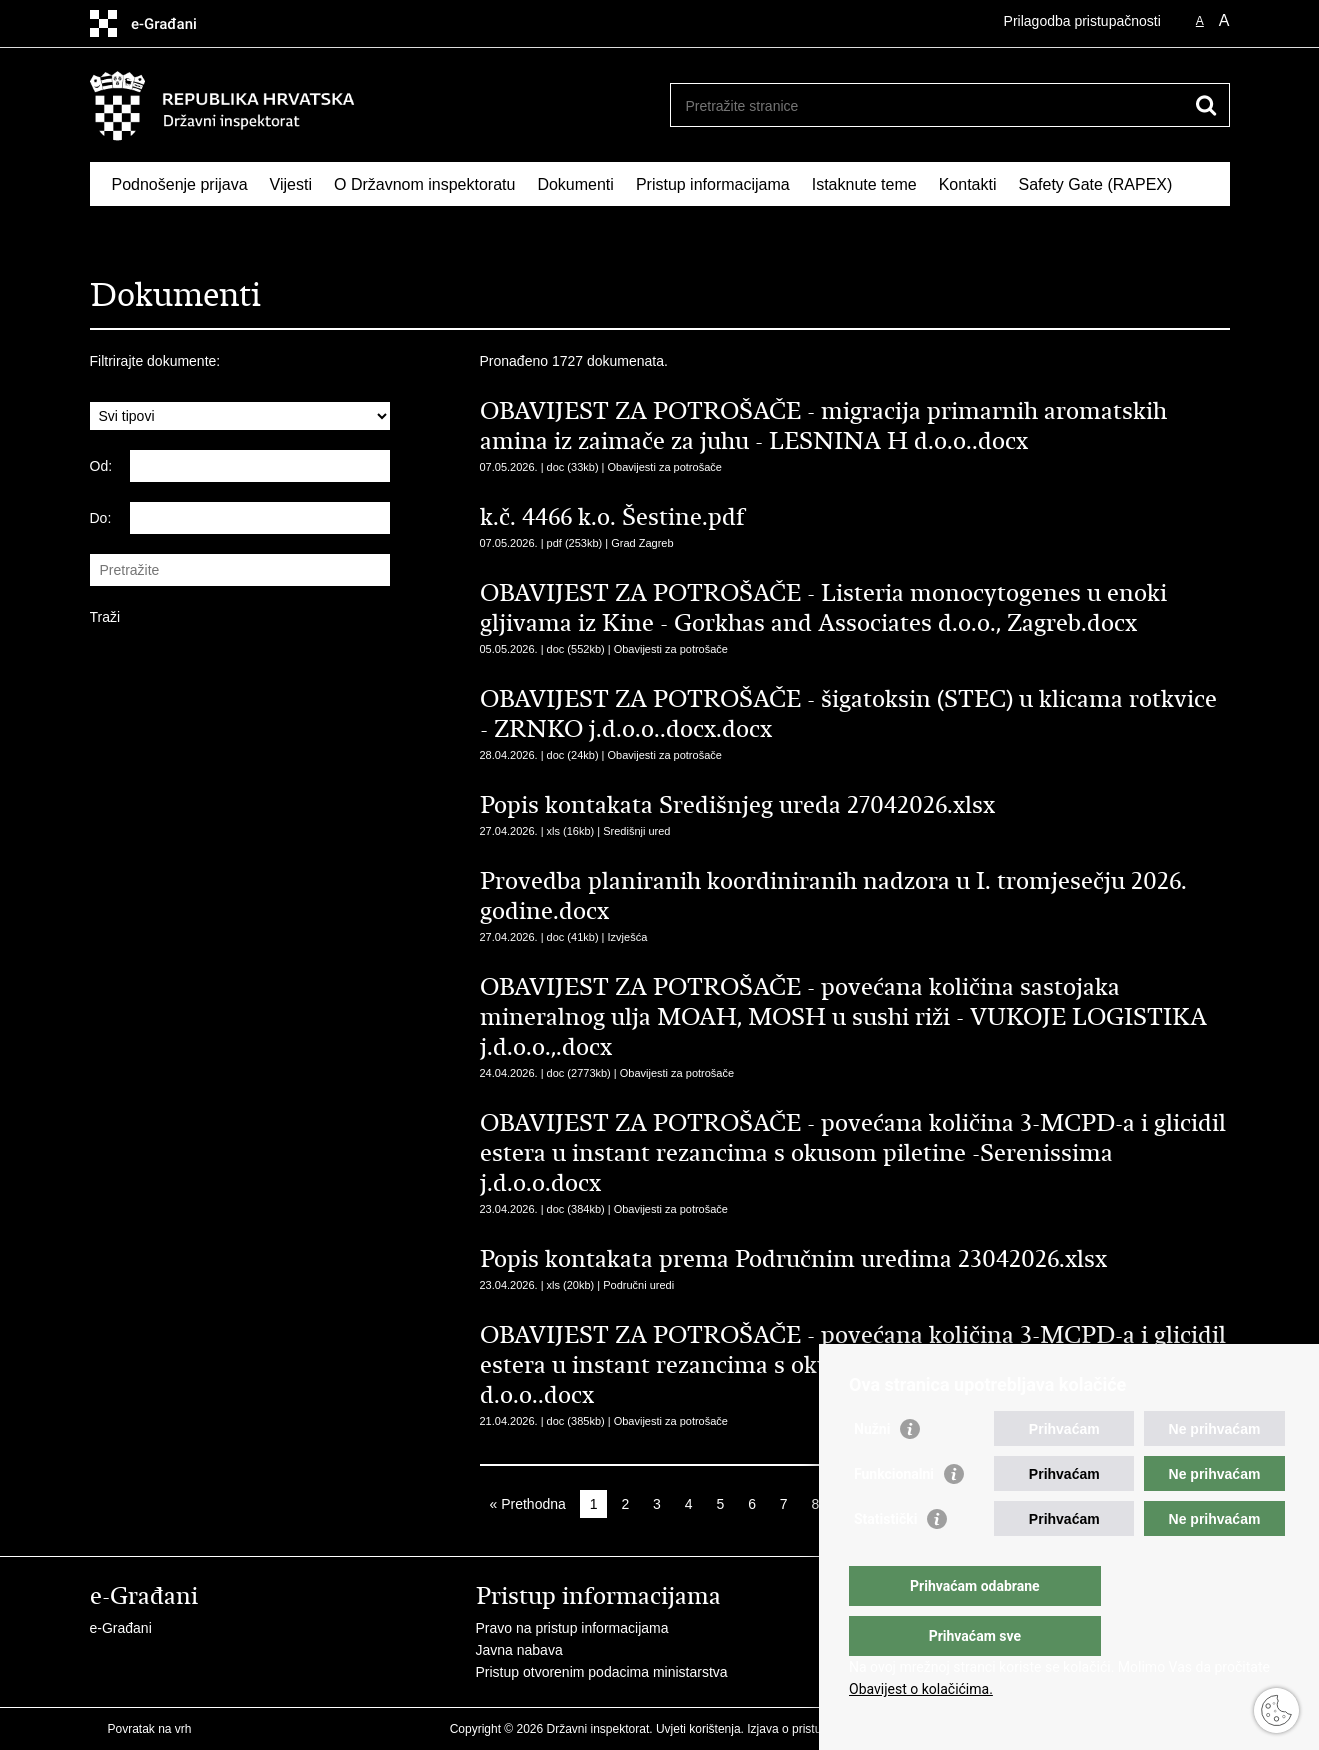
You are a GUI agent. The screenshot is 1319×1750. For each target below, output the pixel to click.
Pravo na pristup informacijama (572, 1628)
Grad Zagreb (642, 543)
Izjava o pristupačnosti (806, 1729)
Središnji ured (636, 831)
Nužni (872, 1469)
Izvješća (628, 937)
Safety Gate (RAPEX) (1095, 184)
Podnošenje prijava (180, 184)
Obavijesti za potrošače (665, 467)
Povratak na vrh (150, 1729)
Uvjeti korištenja (698, 1729)
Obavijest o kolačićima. (921, 1689)
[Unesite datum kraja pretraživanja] (260, 518)
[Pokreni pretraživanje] (1207, 105)
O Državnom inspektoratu (424, 184)
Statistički (885, 1559)
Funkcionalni (894, 1514)
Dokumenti (575, 184)
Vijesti (291, 184)
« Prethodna (528, 1504)
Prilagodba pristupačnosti (1082, 21)
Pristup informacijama (713, 184)
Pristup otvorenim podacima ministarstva (602, 1672)
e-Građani (121, 1628)
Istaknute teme (864, 184)
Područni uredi (638, 1285)
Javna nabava (519, 1650)
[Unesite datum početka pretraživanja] (260, 466)
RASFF (138, 230)
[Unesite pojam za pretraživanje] (928, 105)
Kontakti (968, 184)
